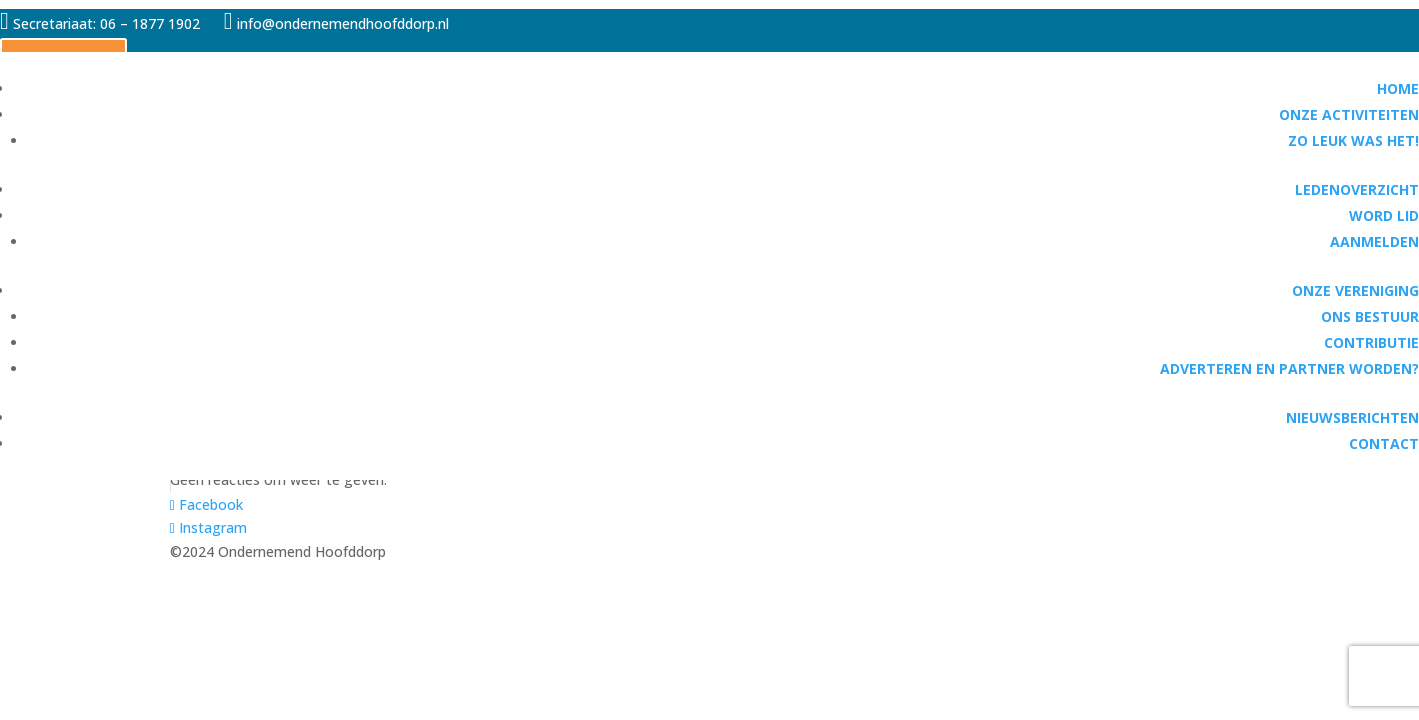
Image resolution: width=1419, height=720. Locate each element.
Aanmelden (1374, 241)
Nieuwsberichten (1352, 417)
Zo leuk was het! (1353, 140)
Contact (1384, 443)
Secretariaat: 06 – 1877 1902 (106, 23)
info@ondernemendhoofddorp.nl (338, 23)
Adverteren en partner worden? (1289, 368)
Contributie (1371, 342)
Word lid (1384, 215)
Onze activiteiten (1349, 114)
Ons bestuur (1370, 316)
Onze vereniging (1355, 290)
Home (1398, 88)
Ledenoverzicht (1357, 189)
